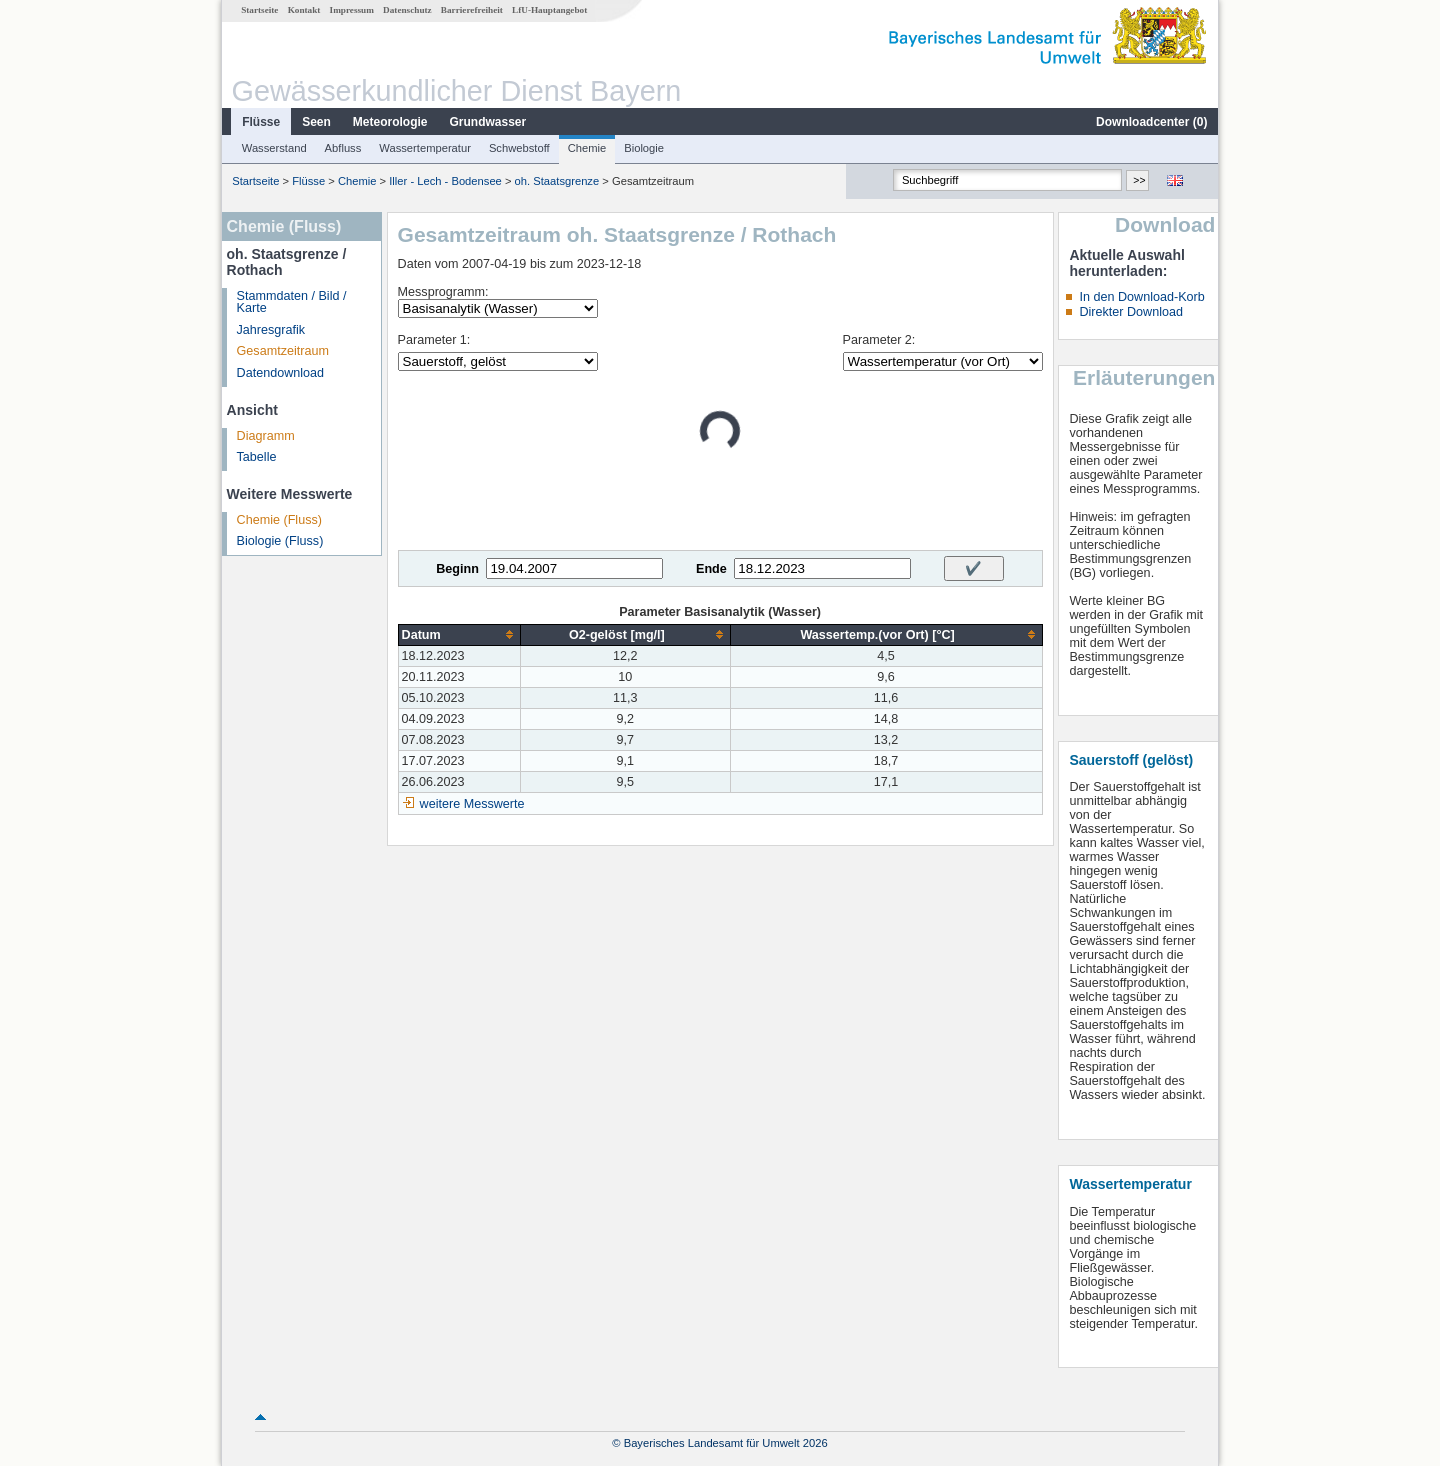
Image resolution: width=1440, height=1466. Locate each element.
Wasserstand (274, 148)
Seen (316, 122)
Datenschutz (407, 10)
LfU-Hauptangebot (549, 10)
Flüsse (261, 122)
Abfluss (343, 148)
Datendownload (281, 373)
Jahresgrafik (271, 330)
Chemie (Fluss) (279, 520)
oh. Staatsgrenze (557, 181)
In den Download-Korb (1141, 297)
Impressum (352, 10)
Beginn (457, 569)
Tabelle (257, 457)
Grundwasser (488, 122)
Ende (711, 569)
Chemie (587, 148)
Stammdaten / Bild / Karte (292, 302)
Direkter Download (1131, 312)
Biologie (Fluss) (280, 541)
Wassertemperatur (425, 148)
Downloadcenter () (1151, 122)
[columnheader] (459, 634)
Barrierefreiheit (472, 10)
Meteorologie (390, 122)
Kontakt (304, 10)
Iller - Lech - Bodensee (445, 181)
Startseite (259, 10)
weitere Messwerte (472, 804)
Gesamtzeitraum (283, 351)
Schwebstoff (519, 148)
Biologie (644, 148)
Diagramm (266, 436)
